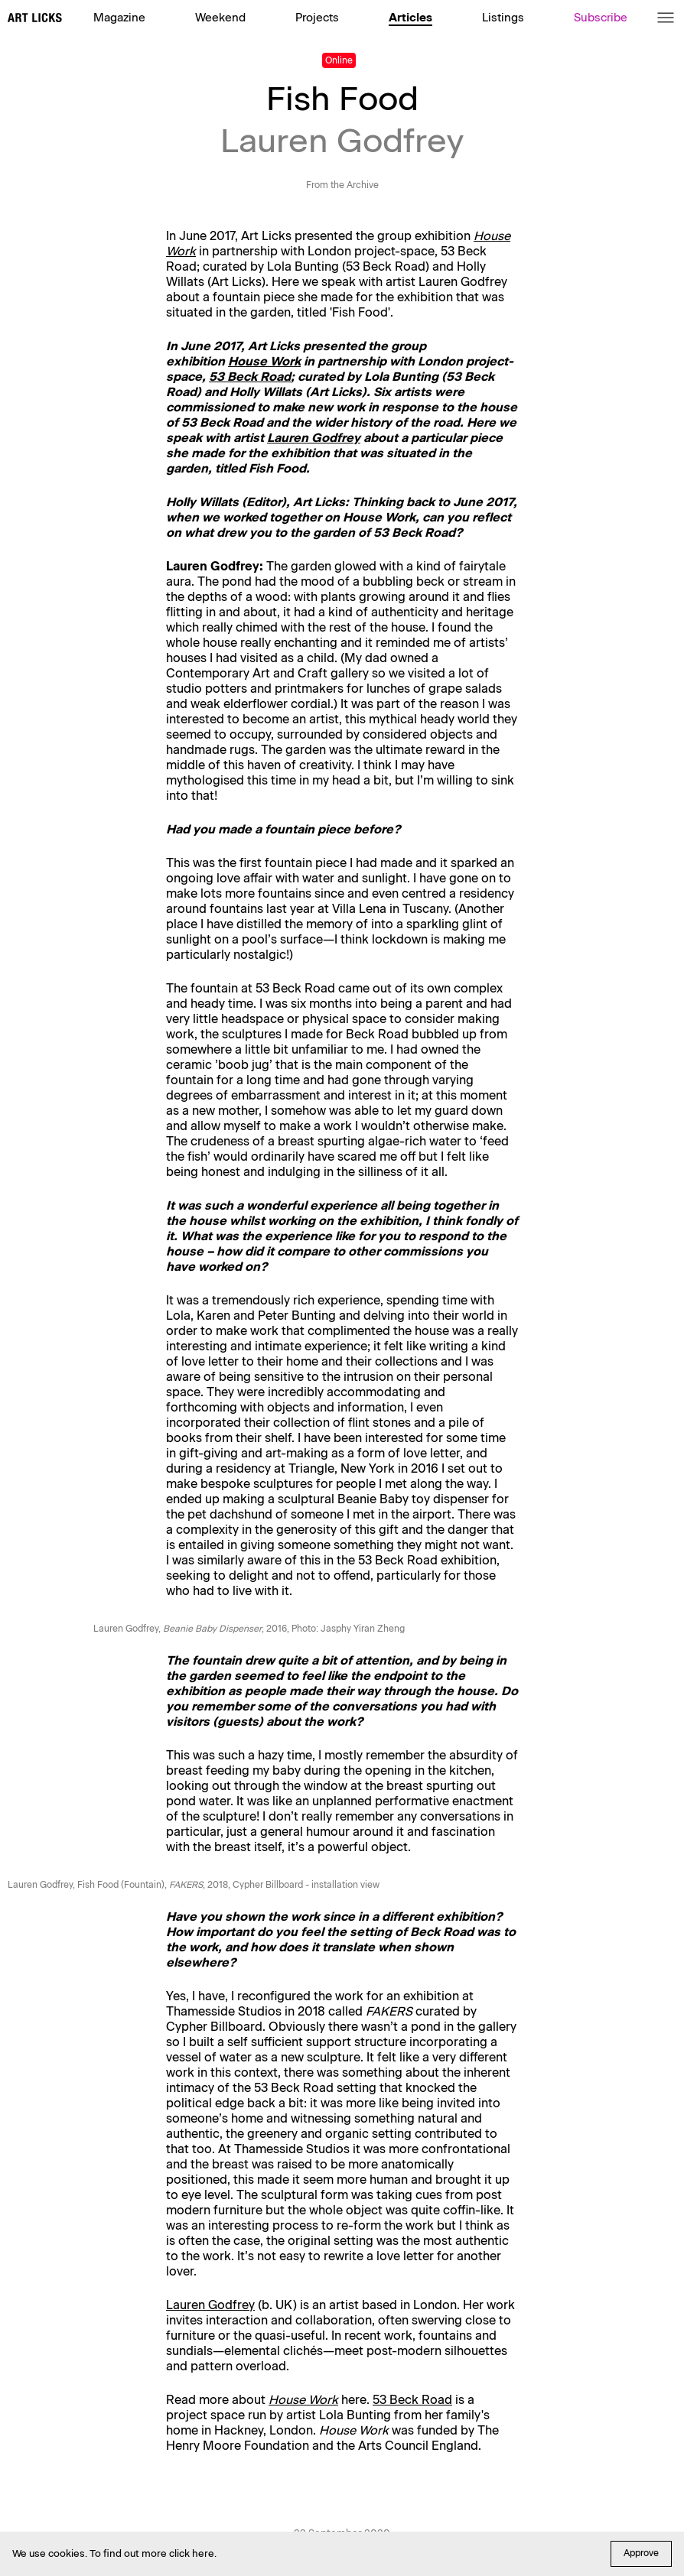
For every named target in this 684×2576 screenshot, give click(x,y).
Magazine (119, 17)
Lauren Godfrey (313, 437)
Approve (641, 2553)
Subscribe (600, 17)
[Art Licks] (35, 19)
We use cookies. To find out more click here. (114, 2553)
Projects (317, 17)
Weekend (220, 17)
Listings (503, 17)
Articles (410, 17)
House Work (264, 361)
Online (339, 60)
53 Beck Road (250, 376)
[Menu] (665, 17)
